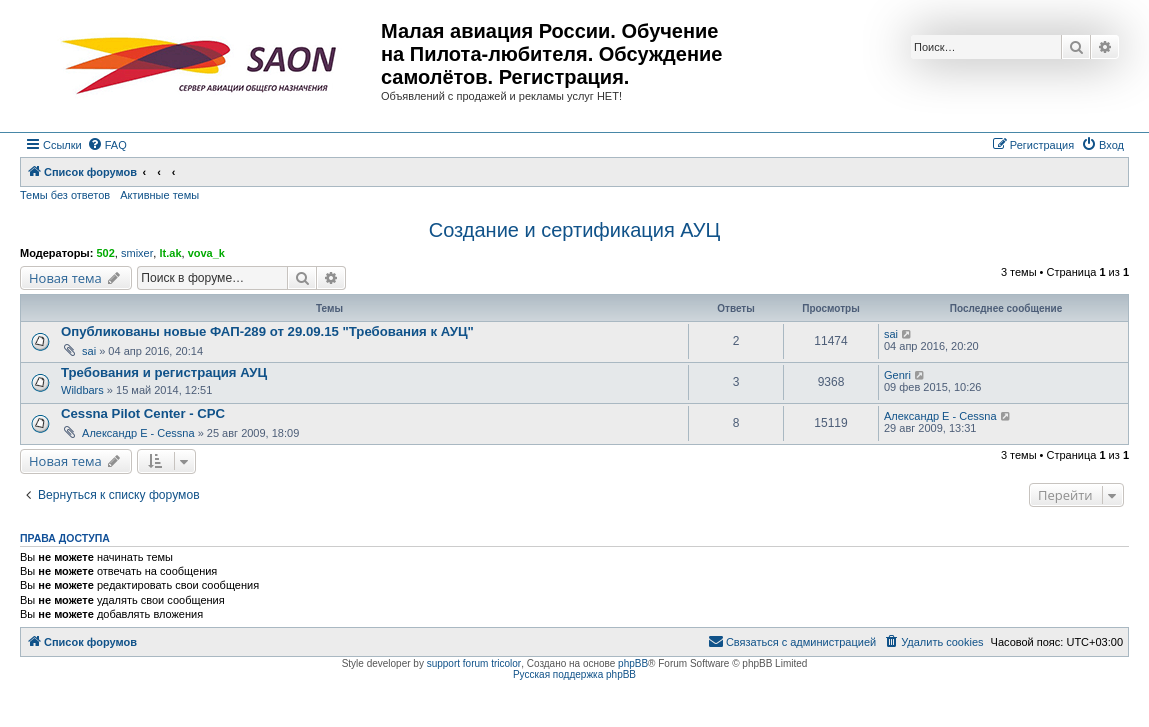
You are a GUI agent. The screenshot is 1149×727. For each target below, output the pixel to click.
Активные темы (159, 195)
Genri (897, 375)
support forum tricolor (474, 663)
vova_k (206, 253)
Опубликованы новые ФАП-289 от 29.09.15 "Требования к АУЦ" (267, 331)
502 (105, 253)
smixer (137, 253)
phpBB (633, 663)
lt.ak (170, 253)
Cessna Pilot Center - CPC (143, 413)
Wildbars (82, 390)
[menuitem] (107, 145)
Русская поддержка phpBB (574, 674)
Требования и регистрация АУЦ (164, 372)
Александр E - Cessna (138, 433)
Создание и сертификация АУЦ (575, 230)
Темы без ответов (65, 195)
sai (89, 351)
